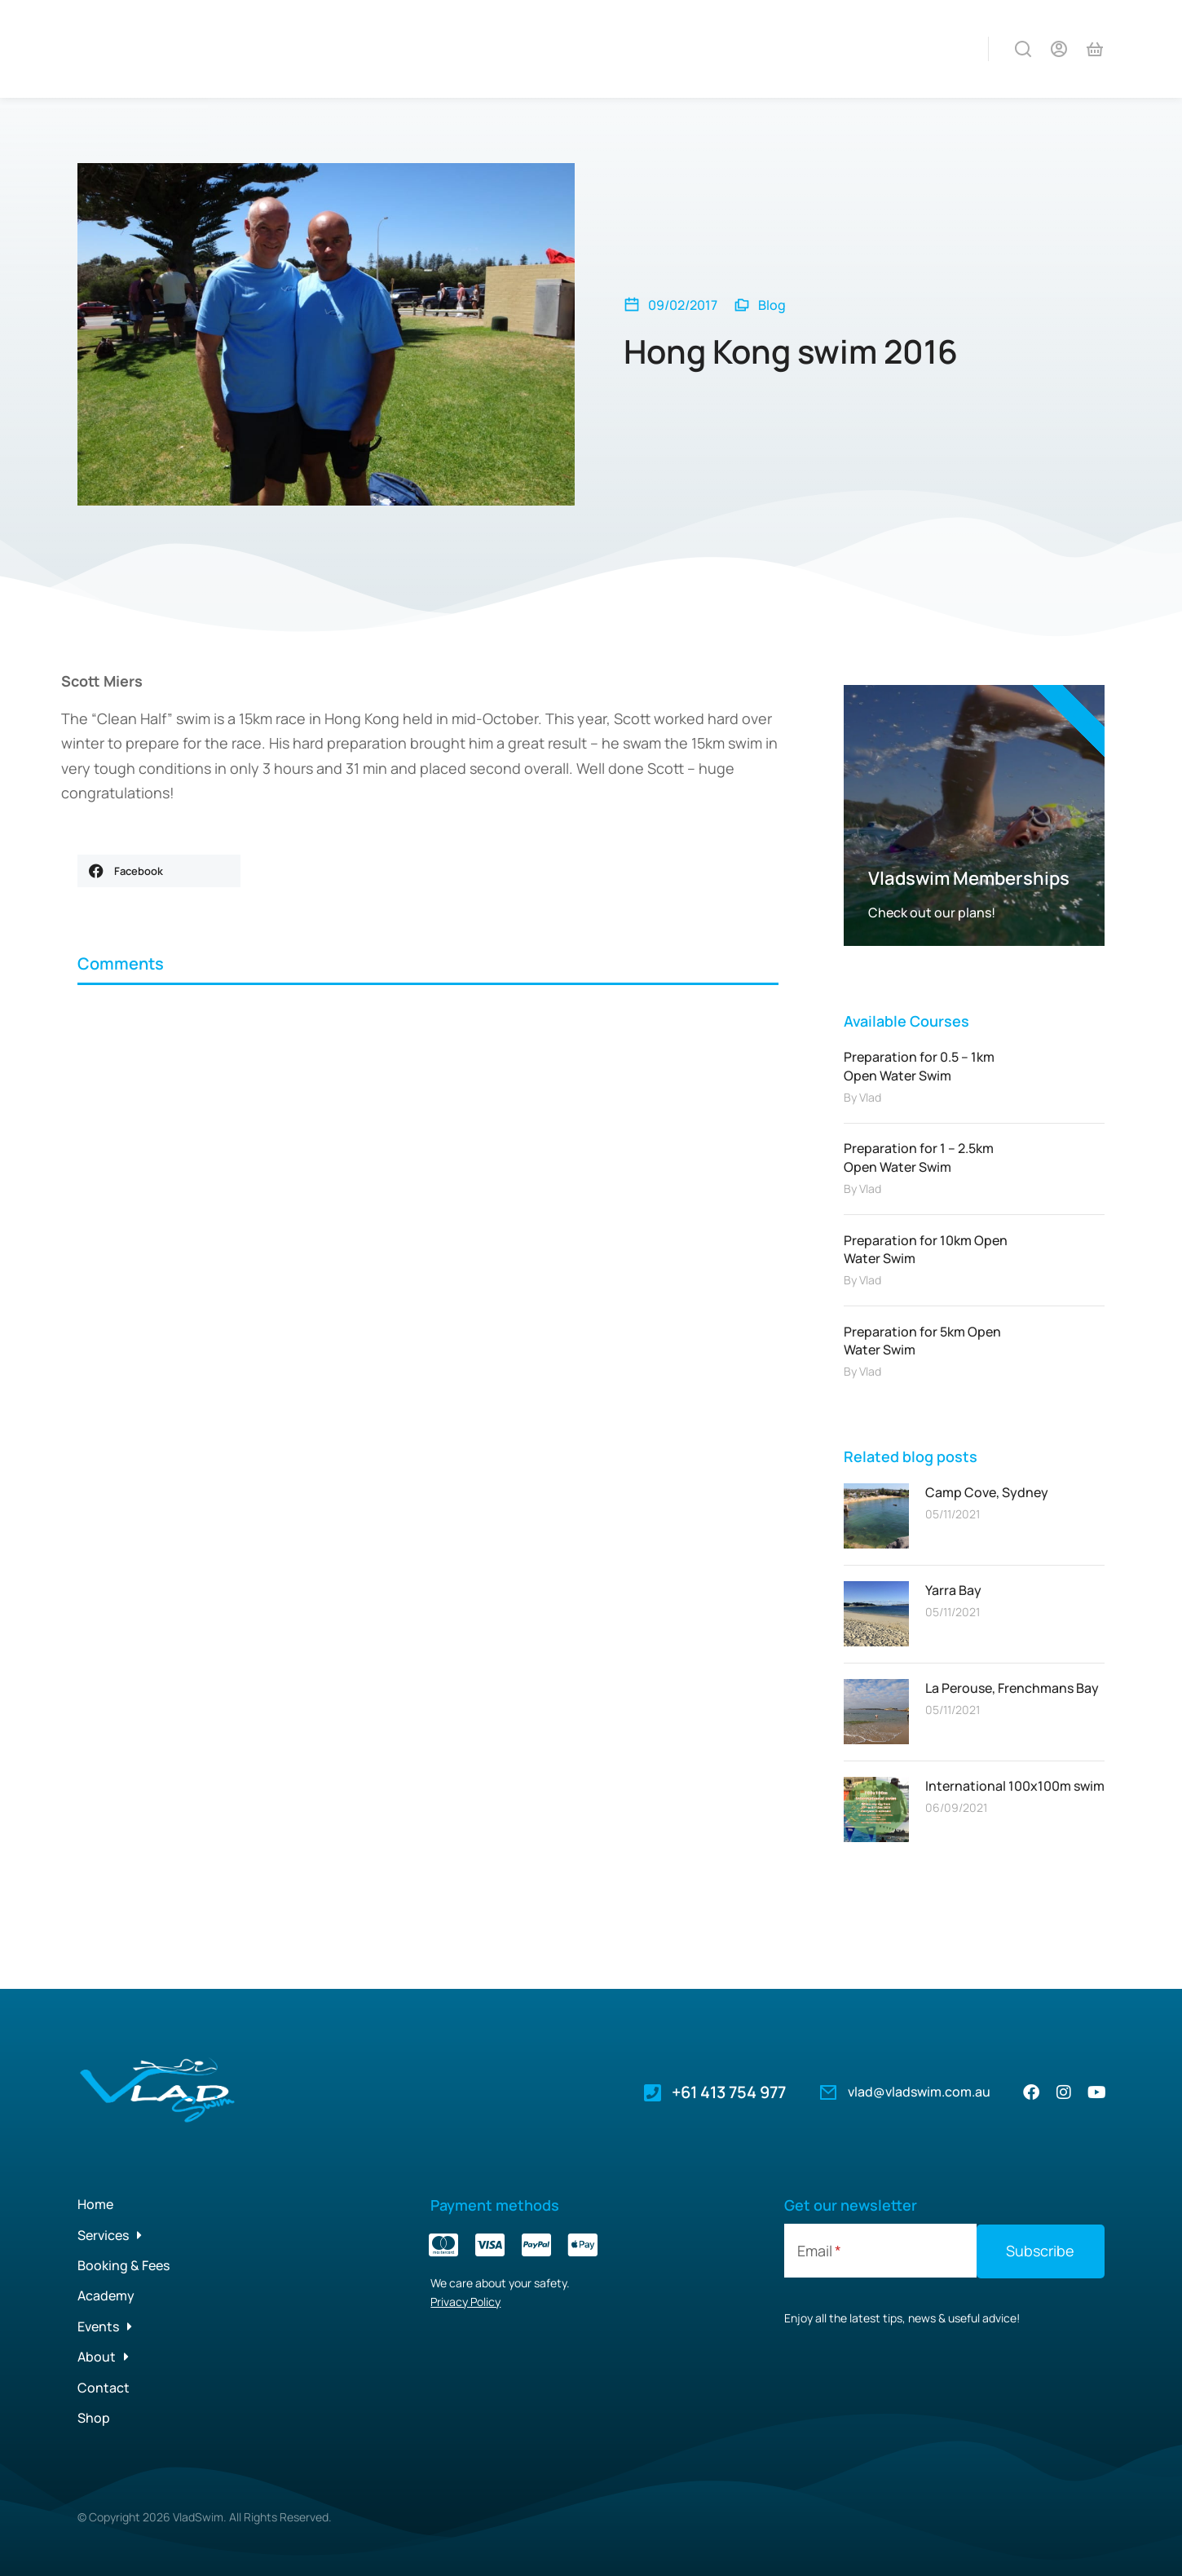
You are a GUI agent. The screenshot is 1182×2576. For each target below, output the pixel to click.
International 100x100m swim (1015, 1786)
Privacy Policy (465, 2301)
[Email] (880, 2251)
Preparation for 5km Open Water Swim (922, 1341)
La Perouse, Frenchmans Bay (1012, 1688)
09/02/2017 (682, 305)
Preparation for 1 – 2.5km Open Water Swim (919, 1157)
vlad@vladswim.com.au (919, 2092)
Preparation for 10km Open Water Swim (926, 1249)
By (862, 1097)
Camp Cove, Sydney (986, 1492)
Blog (772, 305)
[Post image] (876, 1516)
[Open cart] (1095, 49)
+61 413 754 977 (729, 2092)
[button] (158, 871)
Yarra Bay (953, 1590)
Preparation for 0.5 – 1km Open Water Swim (919, 1066)
